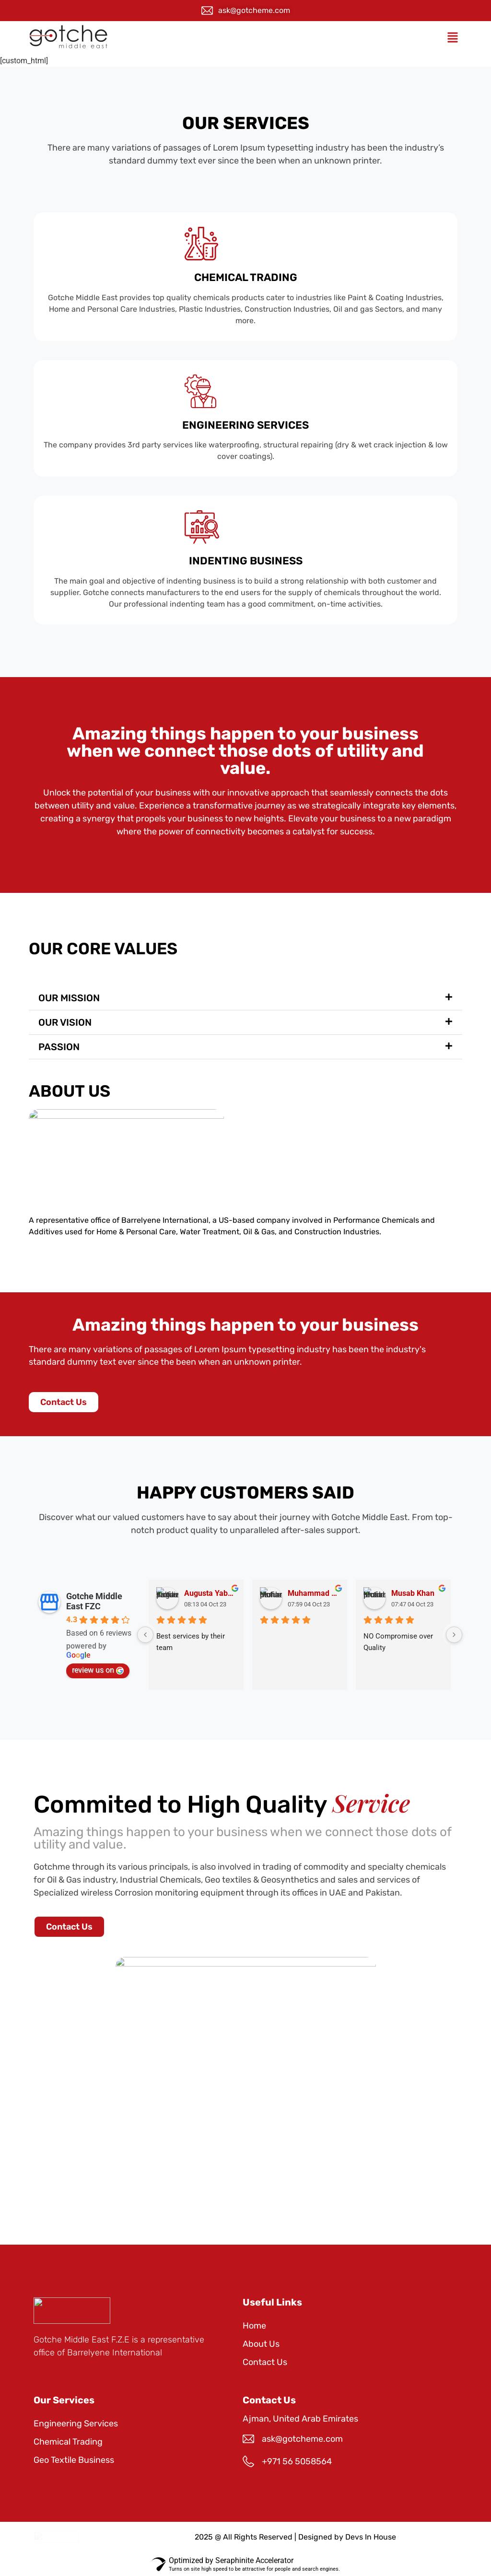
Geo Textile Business (74, 2460)
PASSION (59, 1047)
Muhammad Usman (313, 1593)
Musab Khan (412, 1593)
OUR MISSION (69, 998)
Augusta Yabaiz (210, 1593)
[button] (452, 38)
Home (254, 2325)
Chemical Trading (68, 2441)
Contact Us (265, 2362)
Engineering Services (76, 2423)
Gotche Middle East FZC (94, 1601)
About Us (261, 2344)
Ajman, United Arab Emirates (300, 2418)
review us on (98, 1669)
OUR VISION (65, 1022)
